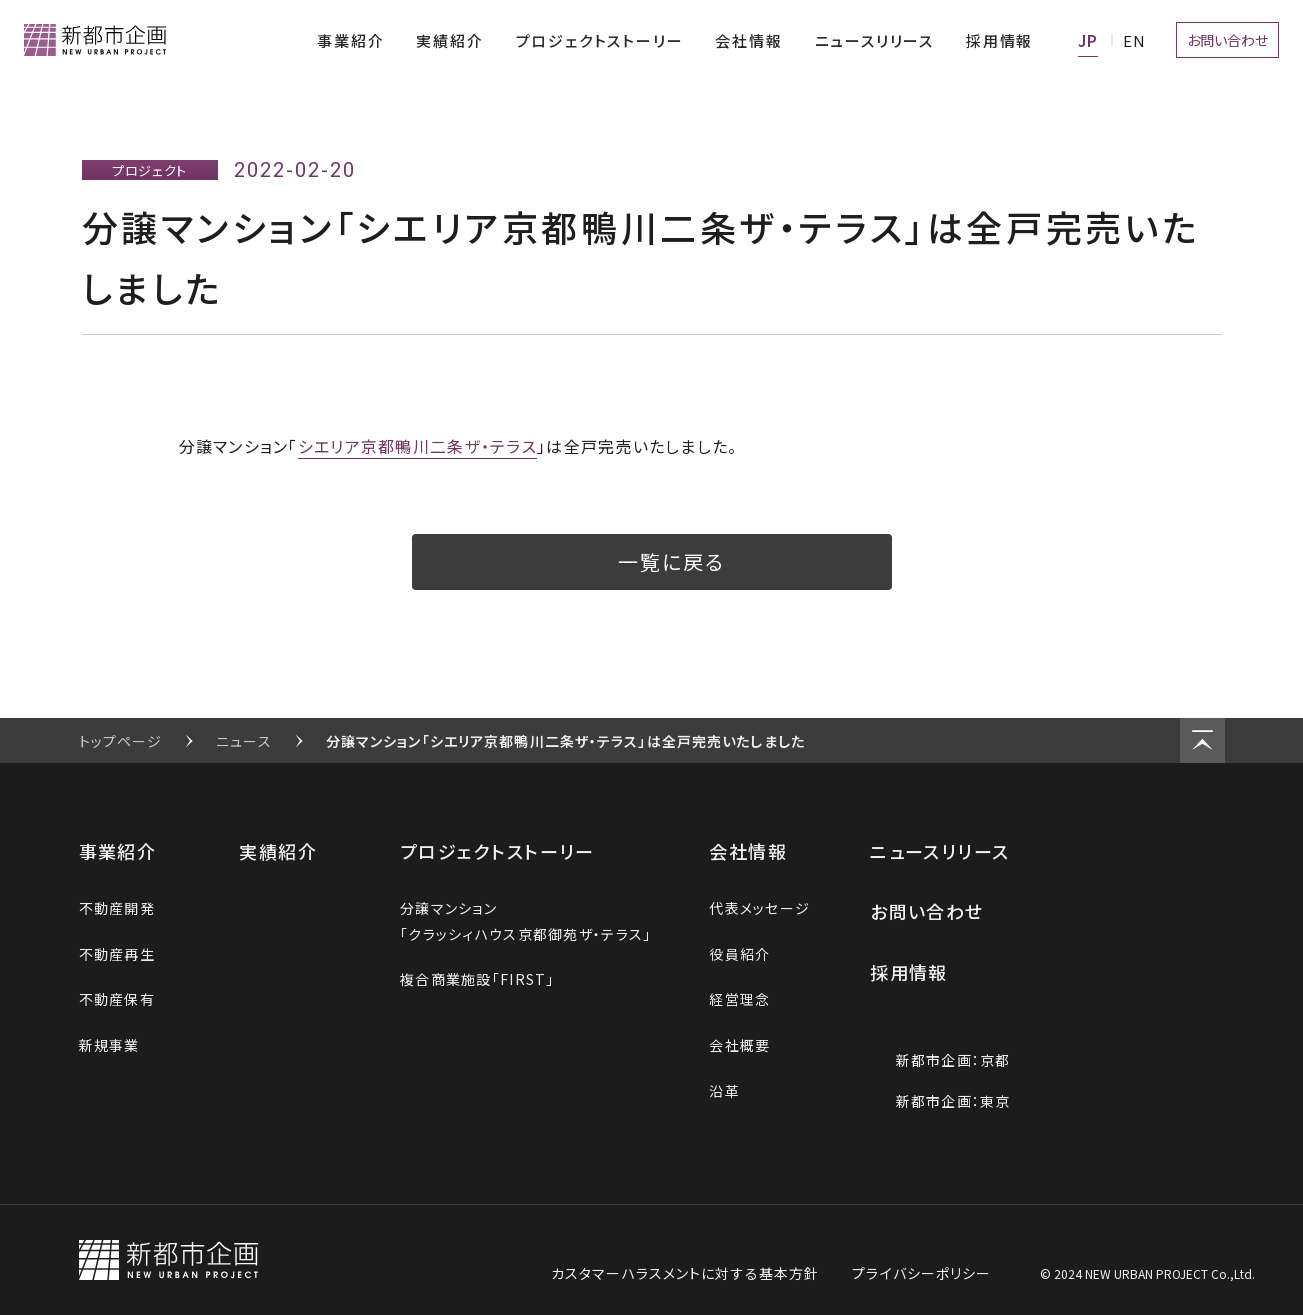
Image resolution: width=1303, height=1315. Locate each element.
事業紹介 (130, 851)
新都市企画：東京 (940, 1101)
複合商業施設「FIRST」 (477, 979)
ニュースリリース (952, 851)
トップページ (121, 741)
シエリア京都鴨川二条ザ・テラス (417, 446)
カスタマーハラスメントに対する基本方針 (685, 1273)
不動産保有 (117, 999)
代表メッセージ (759, 908)
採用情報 (923, 972)
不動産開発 (117, 908)
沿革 (724, 1091)
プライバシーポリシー (921, 1273)
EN (1134, 40)
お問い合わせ (939, 911)
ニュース (243, 741)
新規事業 (109, 1045)
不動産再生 (117, 954)
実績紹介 (290, 851)
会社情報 (760, 851)
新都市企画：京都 (940, 1060)
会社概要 (739, 1045)
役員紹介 (739, 954)
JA (1088, 40)
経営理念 (739, 999)
